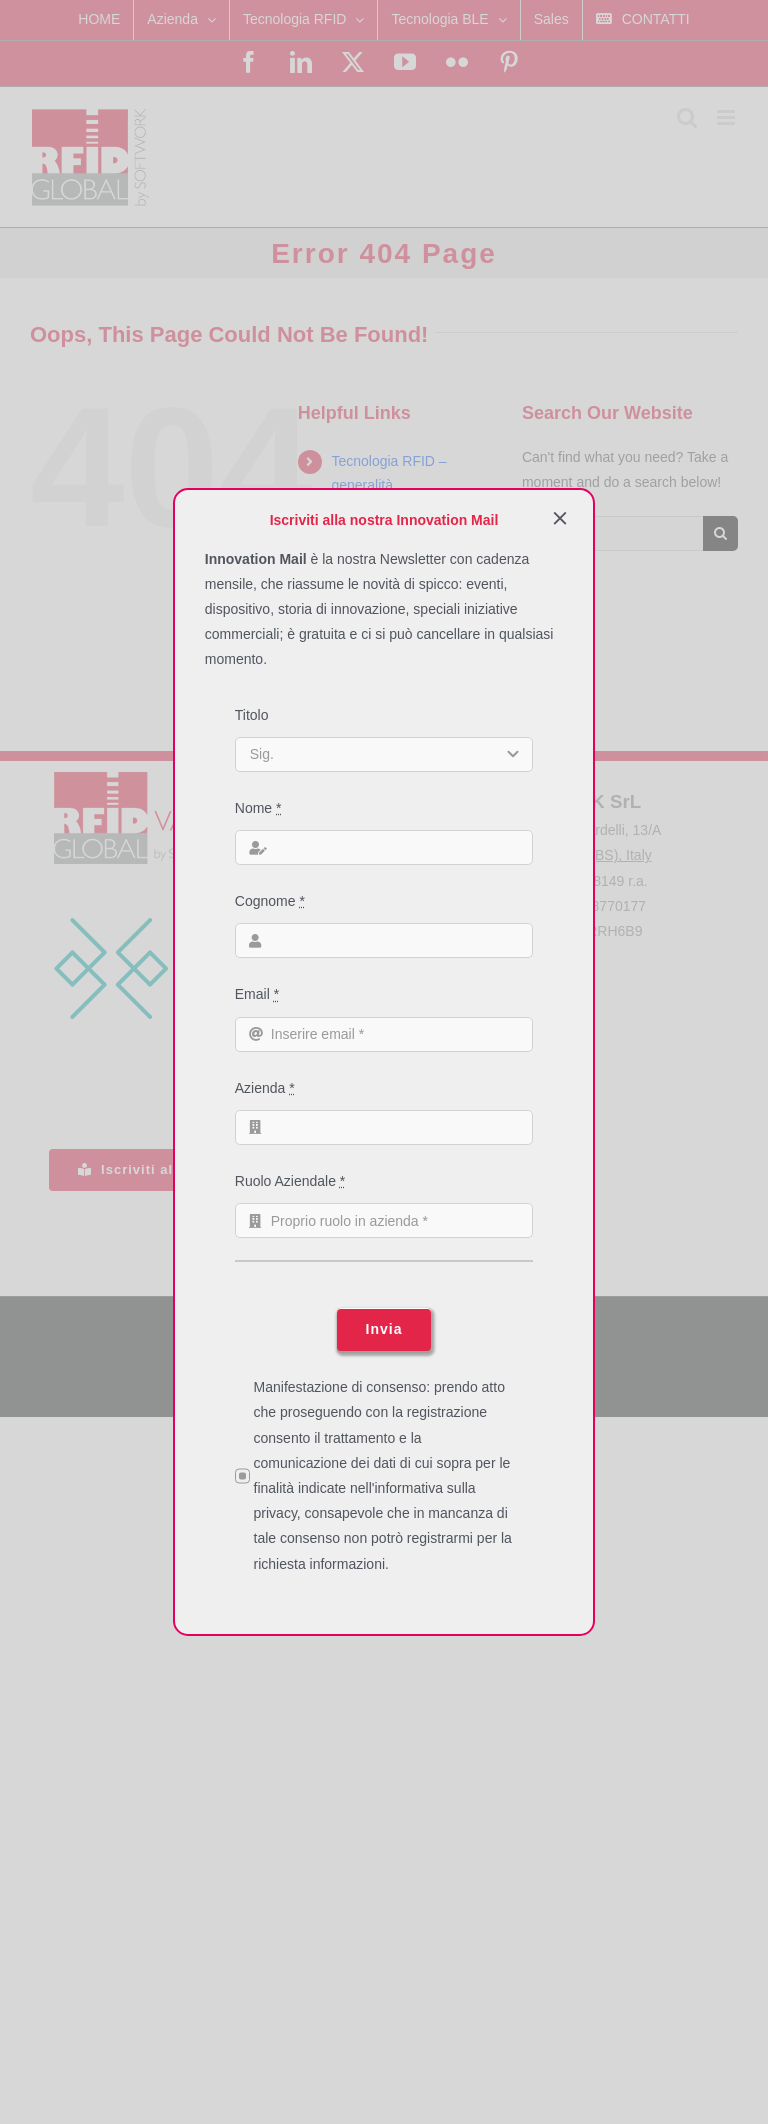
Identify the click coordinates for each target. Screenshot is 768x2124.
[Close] (560, 518)
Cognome (270, 901)
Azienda (265, 1088)
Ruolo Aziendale (290, 1181)
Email (257, 994)
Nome (258, 808)
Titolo (252, 715)
